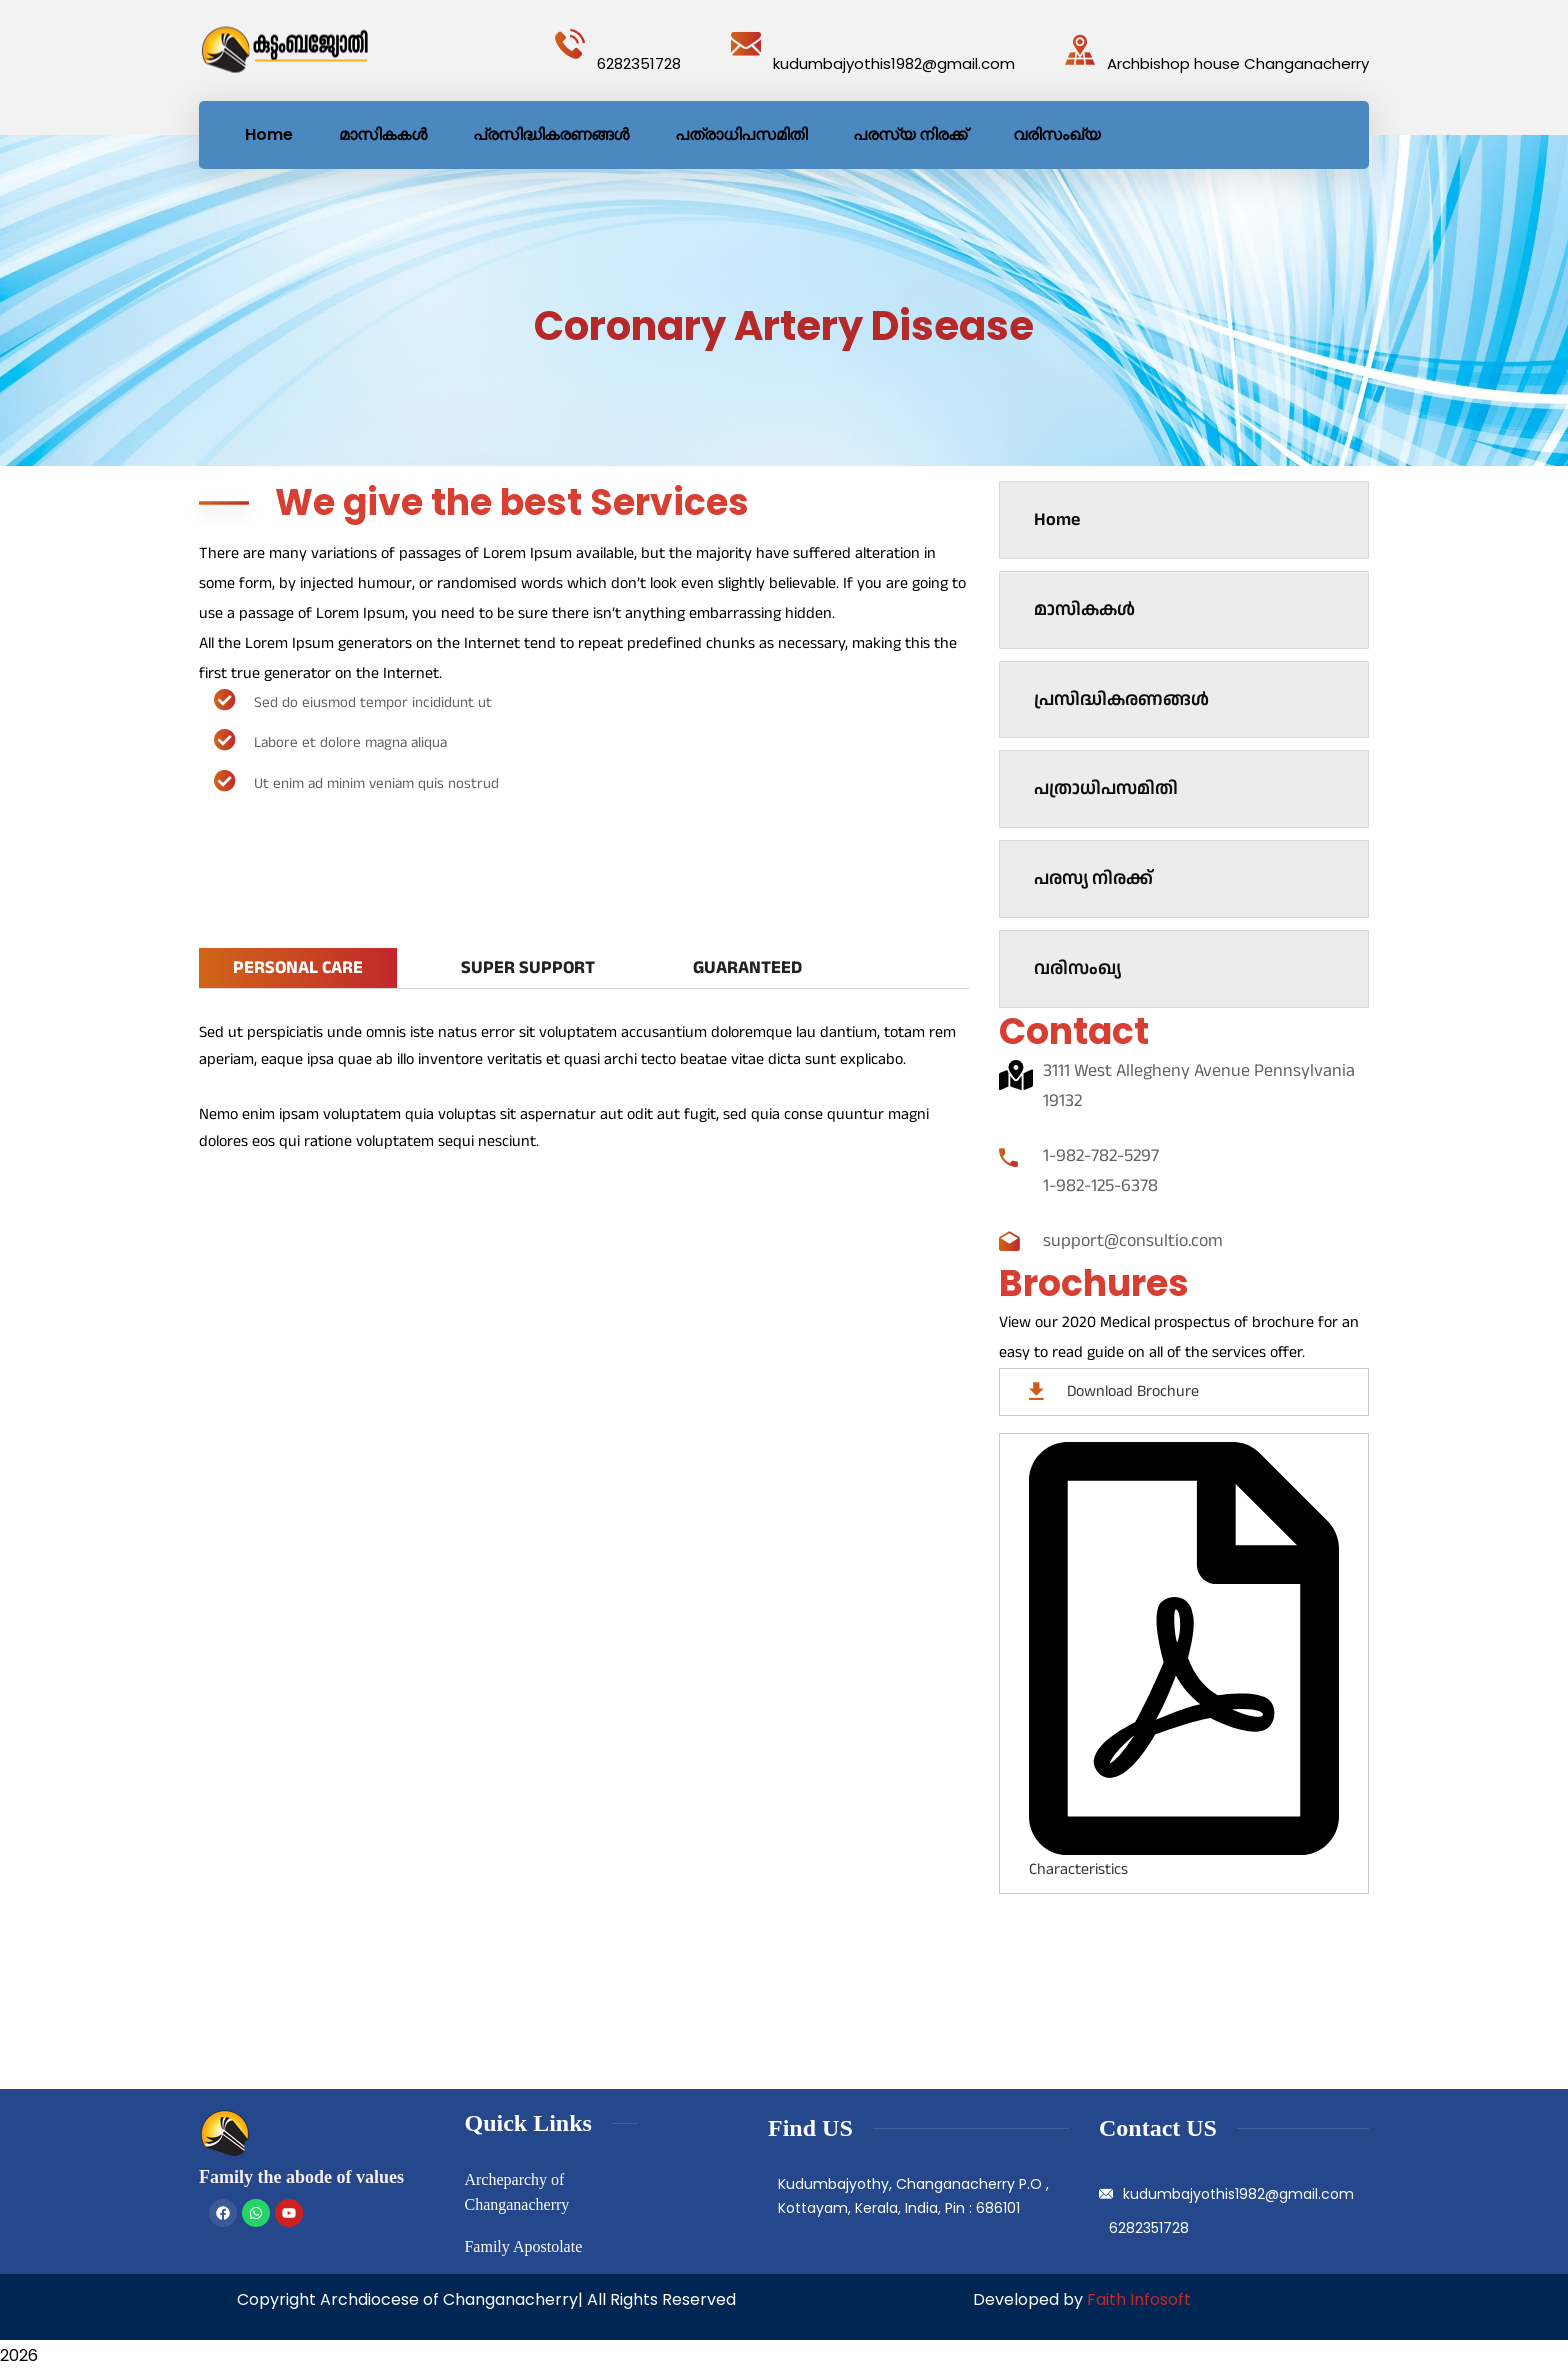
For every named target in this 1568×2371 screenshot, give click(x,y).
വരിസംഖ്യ (1077, 968)
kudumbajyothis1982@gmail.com (894, 63)
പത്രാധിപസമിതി (1106, 788)
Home (1057, 519)
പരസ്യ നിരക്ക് (1093, 878)
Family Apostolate (523, 2246)
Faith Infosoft (1139, 2299)
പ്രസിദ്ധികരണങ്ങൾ (1121, 699)
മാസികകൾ (1084, 609)
